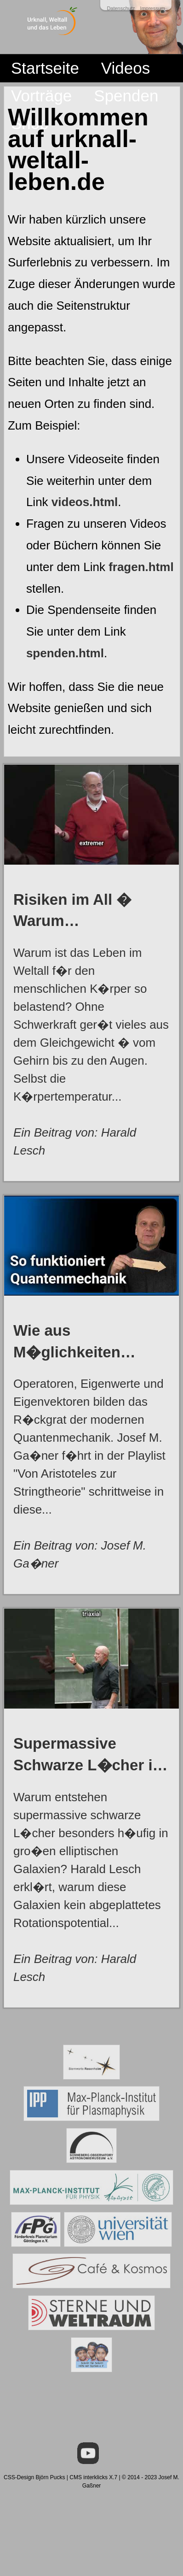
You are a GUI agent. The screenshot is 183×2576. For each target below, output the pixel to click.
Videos (125, 68)
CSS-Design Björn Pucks (34, 2477)
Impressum (152, 8)
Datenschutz (121, 8)
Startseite (45, 68)
